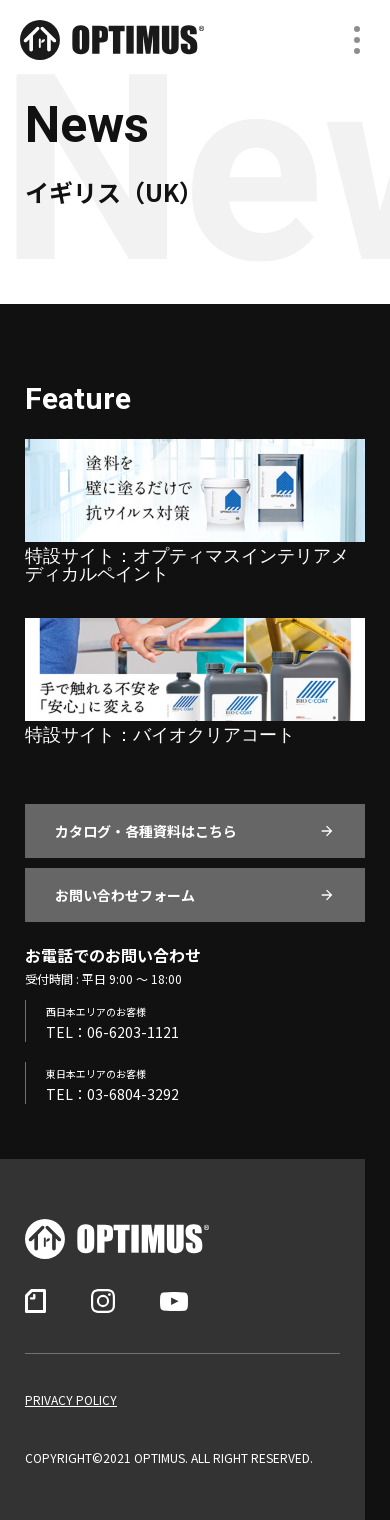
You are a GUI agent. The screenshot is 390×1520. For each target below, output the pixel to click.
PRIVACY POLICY (71, 1400)
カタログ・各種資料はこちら (146, 831)
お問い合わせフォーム (125, 895)
